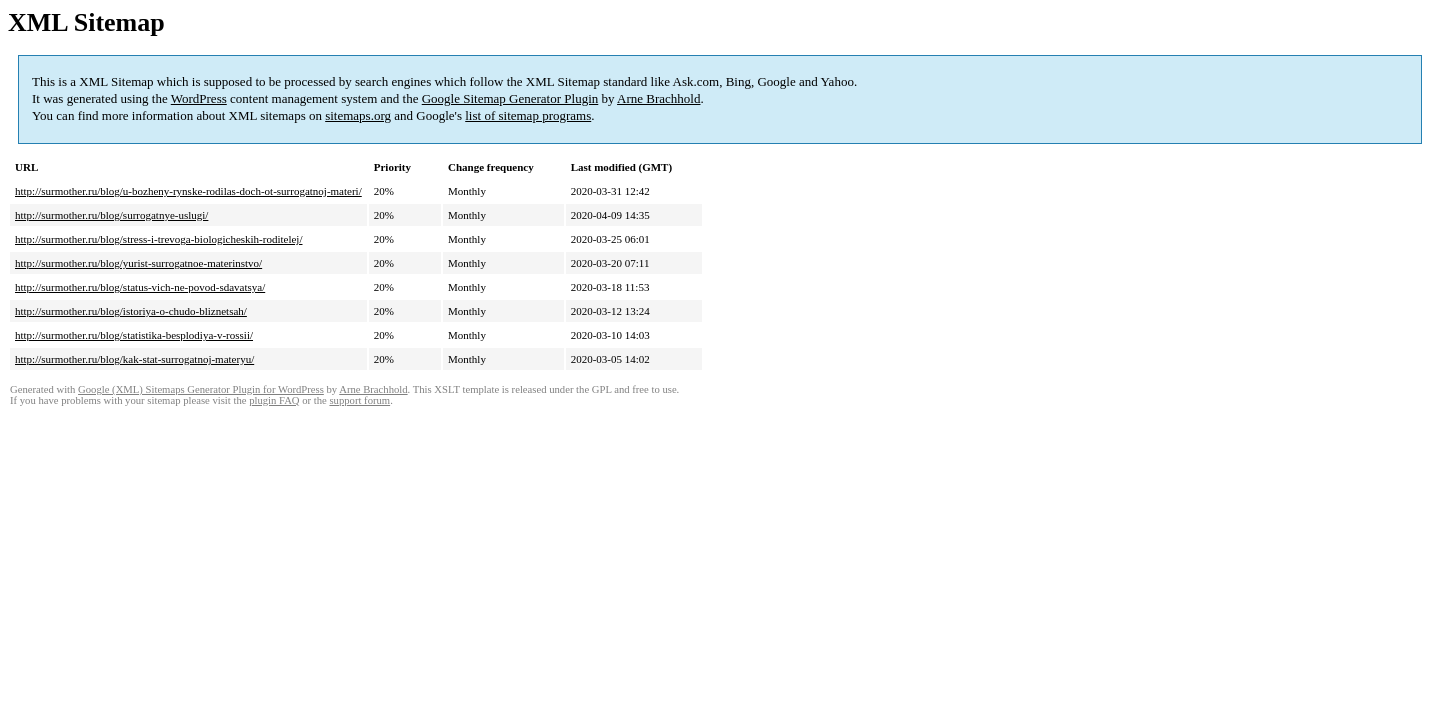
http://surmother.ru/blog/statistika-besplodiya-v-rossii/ (134, 335)
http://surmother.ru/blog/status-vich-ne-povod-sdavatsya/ (140, 287)
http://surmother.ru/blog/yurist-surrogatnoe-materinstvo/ (138, 263)
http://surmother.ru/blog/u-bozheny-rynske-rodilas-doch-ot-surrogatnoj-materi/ (188, 191)
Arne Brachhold (658, 98)
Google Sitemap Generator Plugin (510, 98)
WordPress (199, 98)
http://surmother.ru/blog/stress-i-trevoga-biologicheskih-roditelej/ (158, 239)
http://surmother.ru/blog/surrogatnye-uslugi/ (111, 215)
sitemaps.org (358, 115)
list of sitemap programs (528, 115)
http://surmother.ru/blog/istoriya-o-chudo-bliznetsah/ (131, 311)
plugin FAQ (274, 400)
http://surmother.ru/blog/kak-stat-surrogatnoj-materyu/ (134, 359)
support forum (359, 400)
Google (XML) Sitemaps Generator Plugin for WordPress (201, 389)
